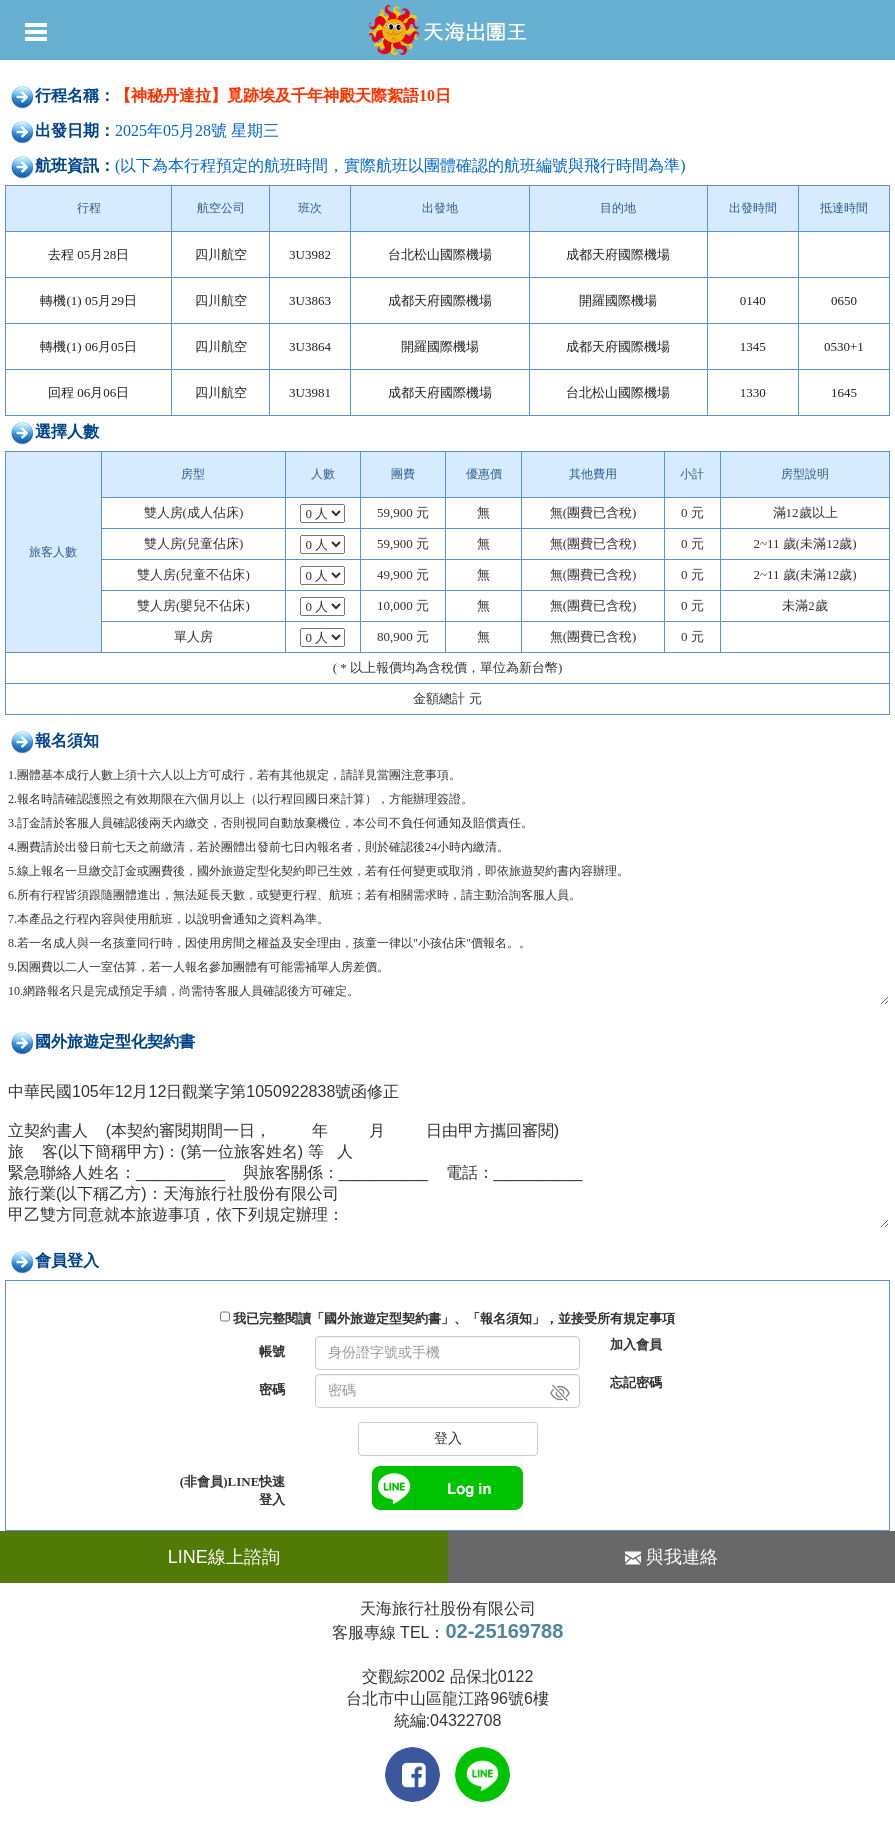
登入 (448, 1438)
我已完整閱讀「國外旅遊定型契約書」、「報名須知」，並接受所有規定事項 (454, 1318)
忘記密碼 (636, 1382)
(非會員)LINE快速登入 (232, 1490)
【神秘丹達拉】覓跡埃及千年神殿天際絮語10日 (283, 95)
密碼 (272, 1389)
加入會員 (636, 1344)
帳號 (272, 1351)
